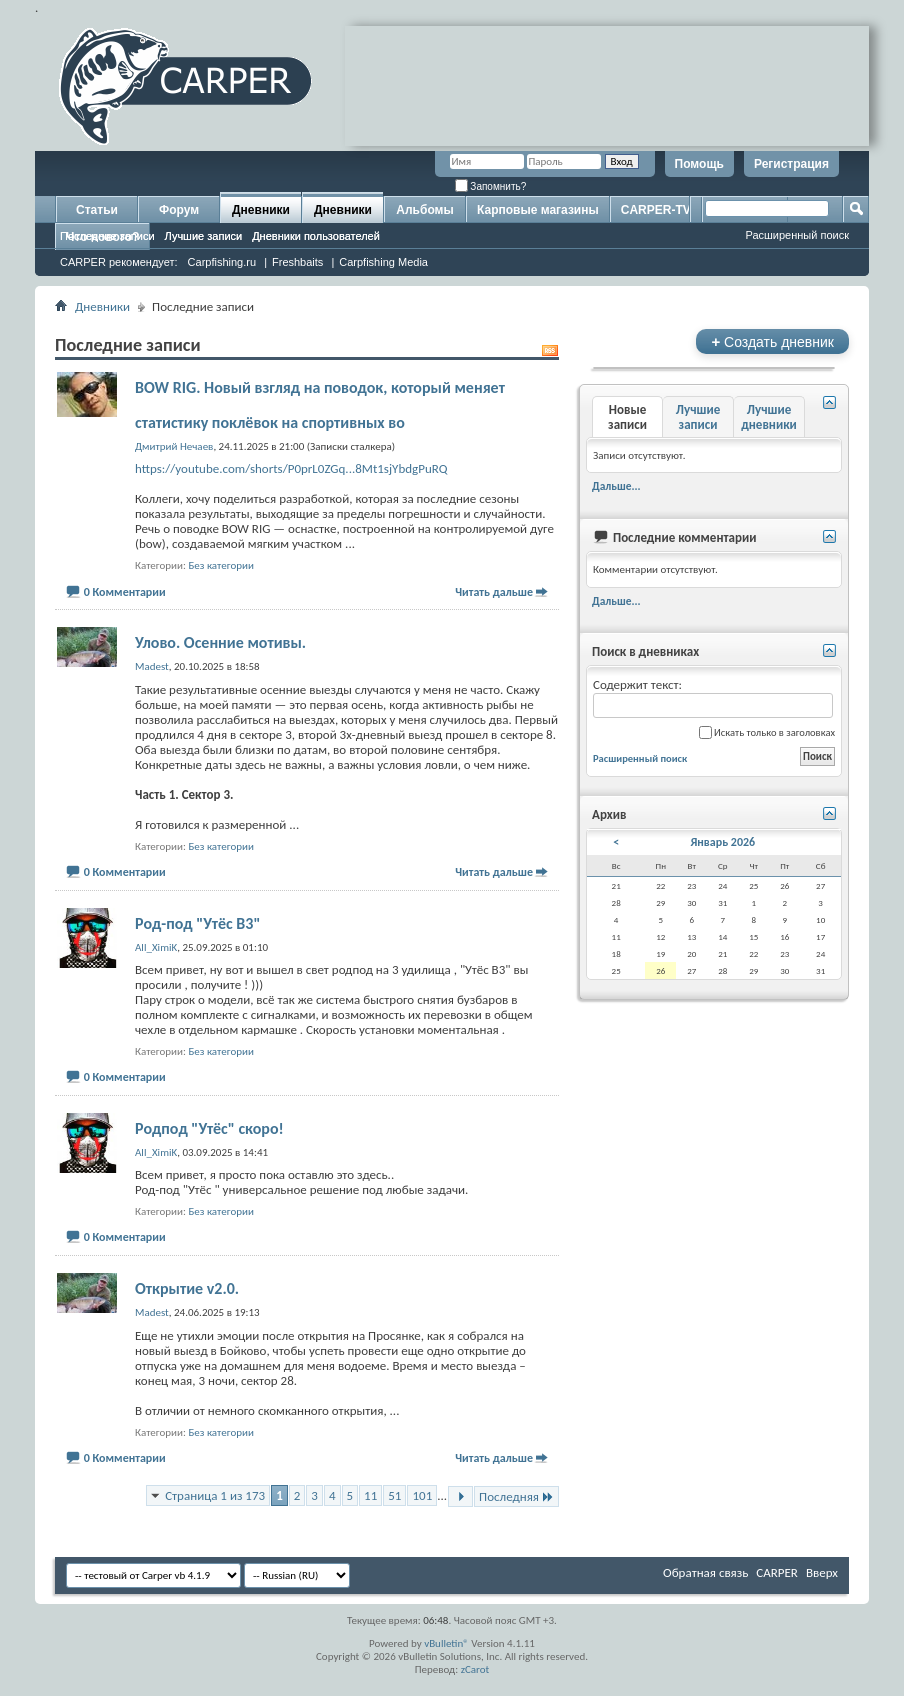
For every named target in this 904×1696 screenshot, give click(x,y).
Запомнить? (491, 186)
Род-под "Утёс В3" (197, 923)
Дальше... (616, 486)
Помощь (699, 164)
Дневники (261, 210)
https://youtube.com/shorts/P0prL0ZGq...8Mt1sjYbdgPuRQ (291, 468)
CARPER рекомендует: (119, 262)
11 (370, 1495)
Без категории (221, 565)
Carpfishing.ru (222, 262)
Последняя (516, 1496)
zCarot (475, 1669)
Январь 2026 (722, 842)
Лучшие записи (204, 236)
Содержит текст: (713, 697)
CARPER (777, 1572)
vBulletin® (446, 1643)
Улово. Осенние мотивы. (220, 642)
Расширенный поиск (797, 235)
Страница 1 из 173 (215, 1495)
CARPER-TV (656, 210)
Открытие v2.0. (187, 1288)
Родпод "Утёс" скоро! (209, 1128)
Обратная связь (705, 1572)
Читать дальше (494, 592)
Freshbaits (297, 262)
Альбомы (424, 210)
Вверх (822, 1572)
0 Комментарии (125, 592)
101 (422, 1495)
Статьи (97, 210)
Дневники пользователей (316, 236)
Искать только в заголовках (767, 732)
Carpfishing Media (383, 262)
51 (394, 1495)
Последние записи (107, 236)
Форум (179, 210)
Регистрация (791, 164)
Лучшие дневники (769, 417)
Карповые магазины (538, 210)
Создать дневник (772, 341)
